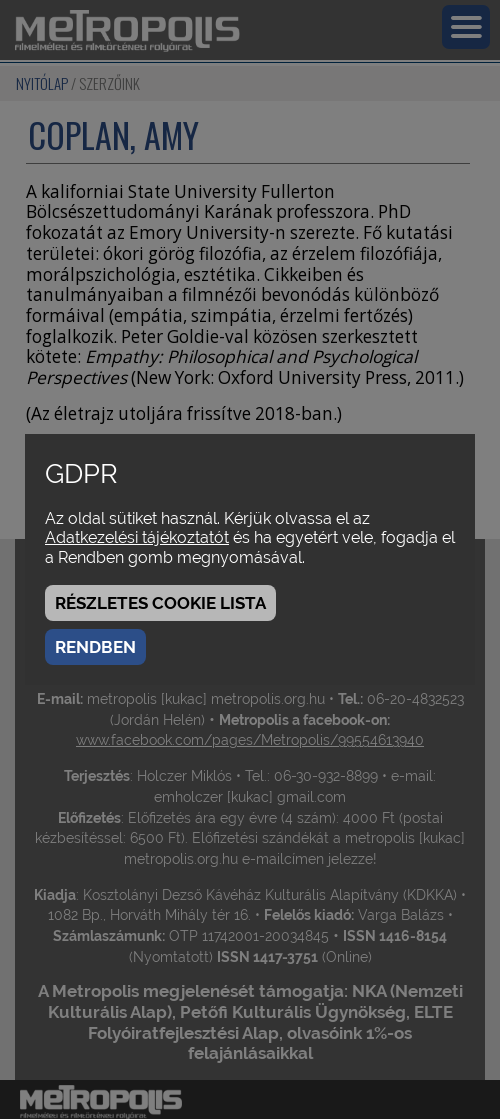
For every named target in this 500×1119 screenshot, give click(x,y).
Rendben (95, 647)
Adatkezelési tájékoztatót (137, 537)
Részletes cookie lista (160, 603)
